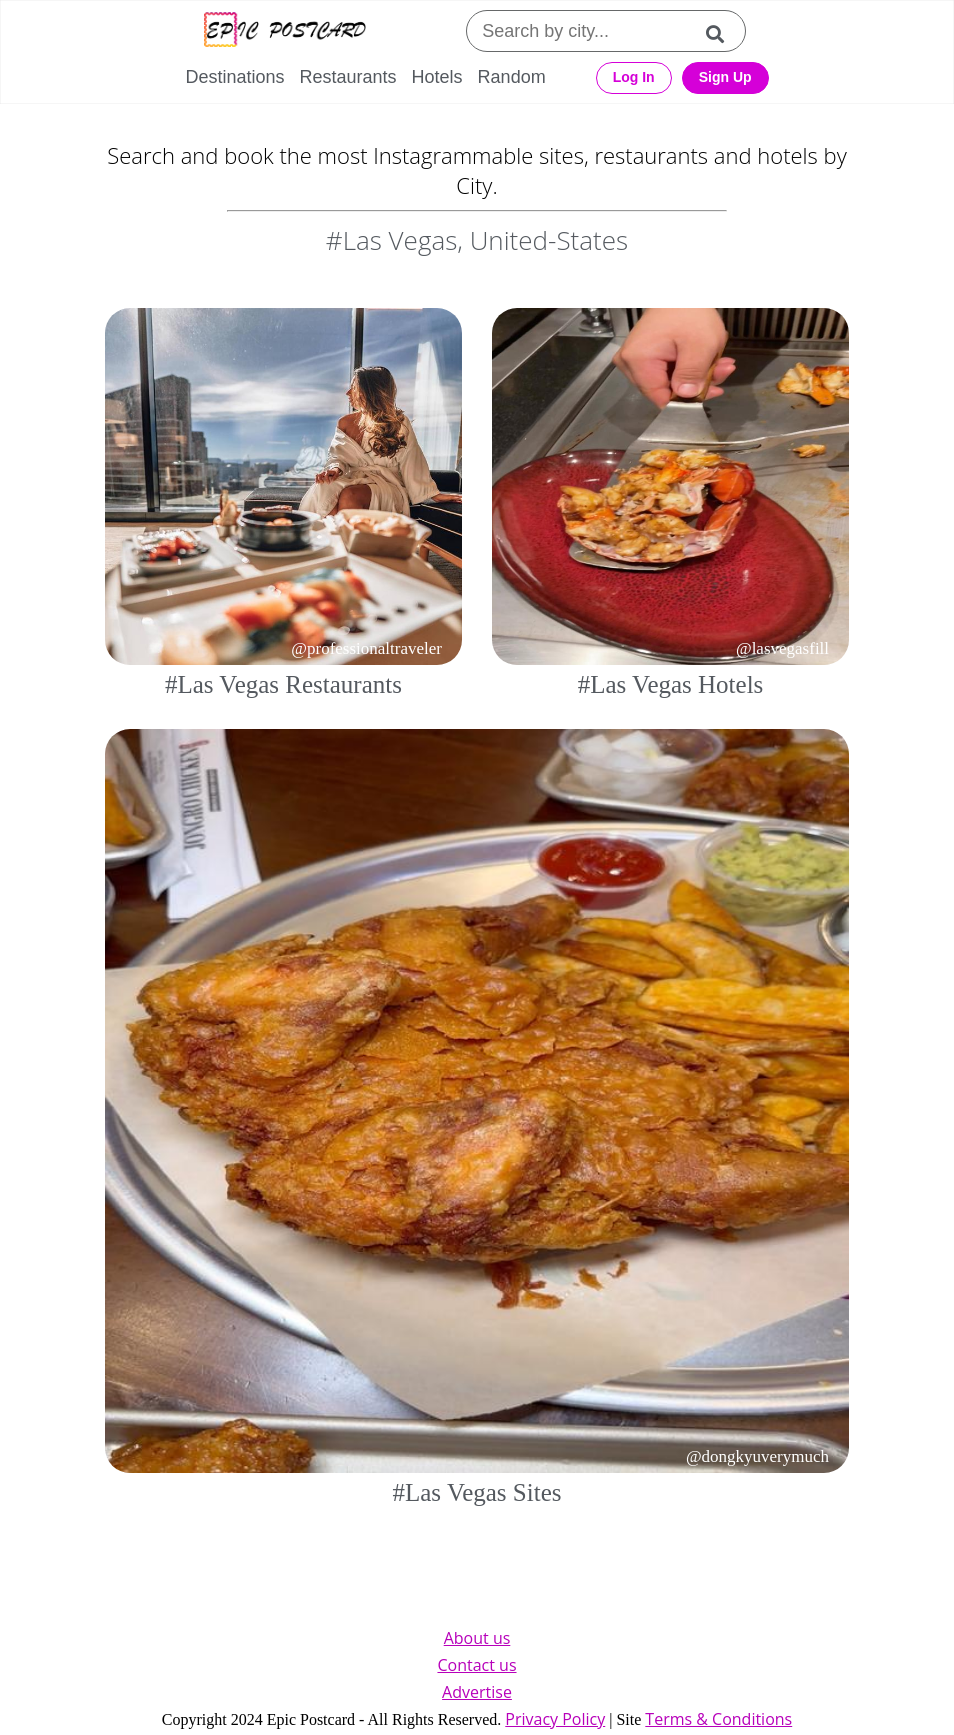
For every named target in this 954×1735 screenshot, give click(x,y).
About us (477, 1638)
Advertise (477, 1692)
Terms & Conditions (718, 1719)
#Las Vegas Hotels (671, 684)
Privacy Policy (555, 1719)
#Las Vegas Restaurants (283, 684)
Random (512, 77)
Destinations (234, 77)
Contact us (476, 1665)
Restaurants (348, 77)
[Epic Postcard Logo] (285, 31)
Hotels (437, 77)
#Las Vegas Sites (477, 1492)
